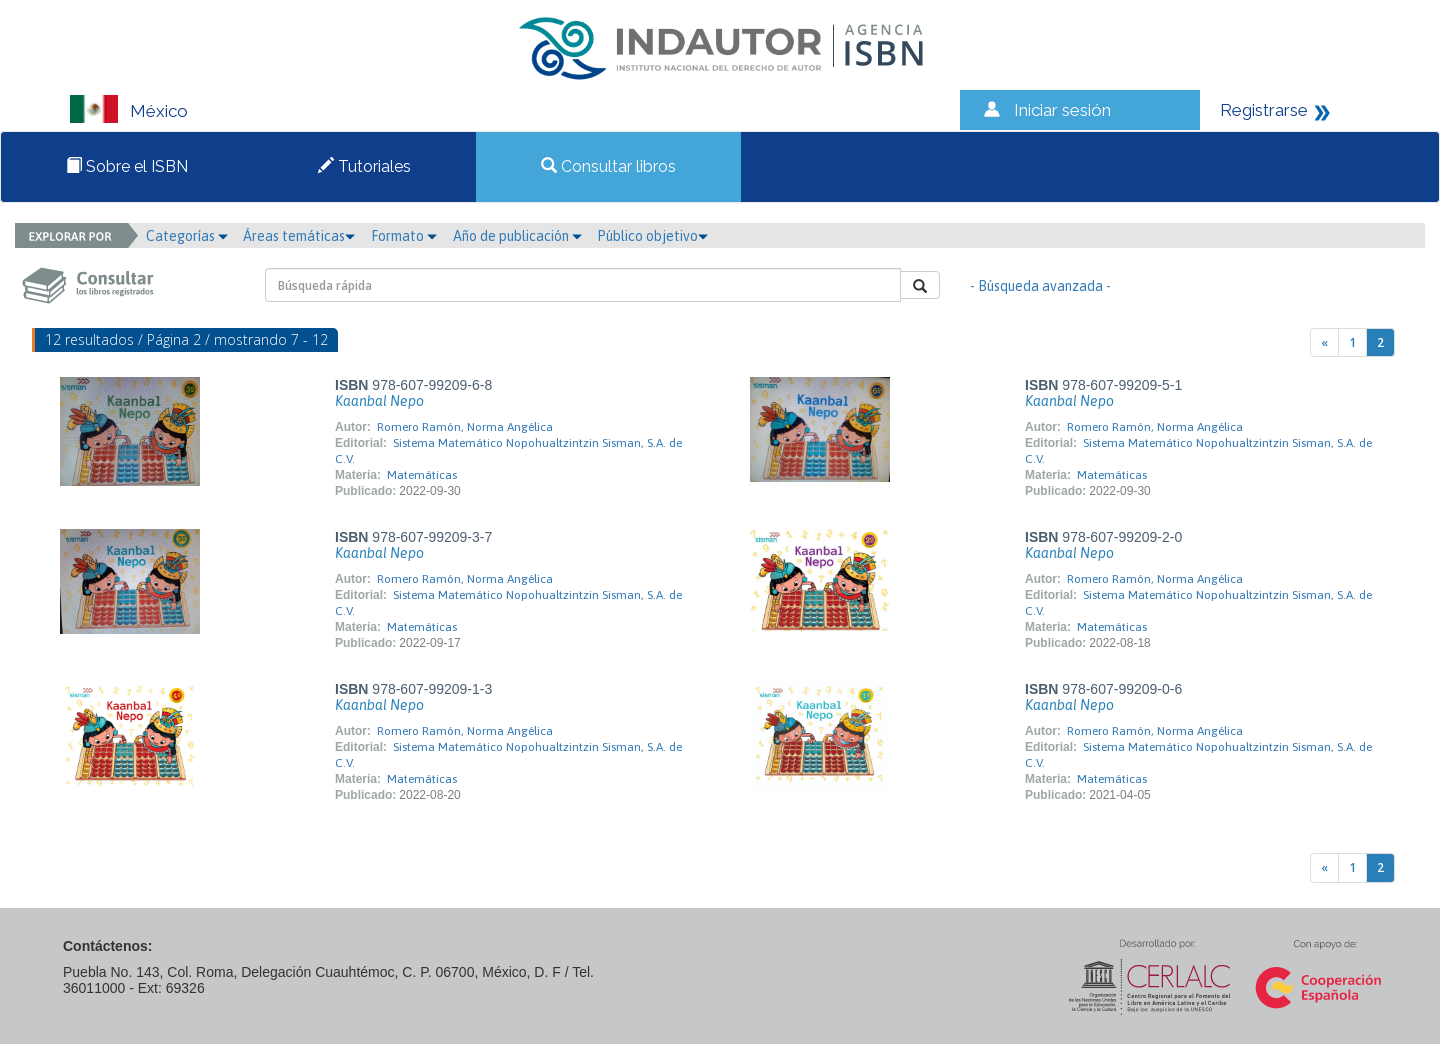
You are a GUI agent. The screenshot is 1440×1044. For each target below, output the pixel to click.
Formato (404, 236)
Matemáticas (422, 475)
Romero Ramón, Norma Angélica (465, 427)
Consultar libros (608, 166)
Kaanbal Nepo (379, 401)
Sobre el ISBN (127, 166)
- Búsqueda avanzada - (1040, 286)
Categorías (187, 236)
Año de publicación (517, 236)
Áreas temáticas (299, 236)
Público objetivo (652, 236)
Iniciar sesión (1062, 110)
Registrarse (1264, 110)
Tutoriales (364, 166)
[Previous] (1324, 342)
